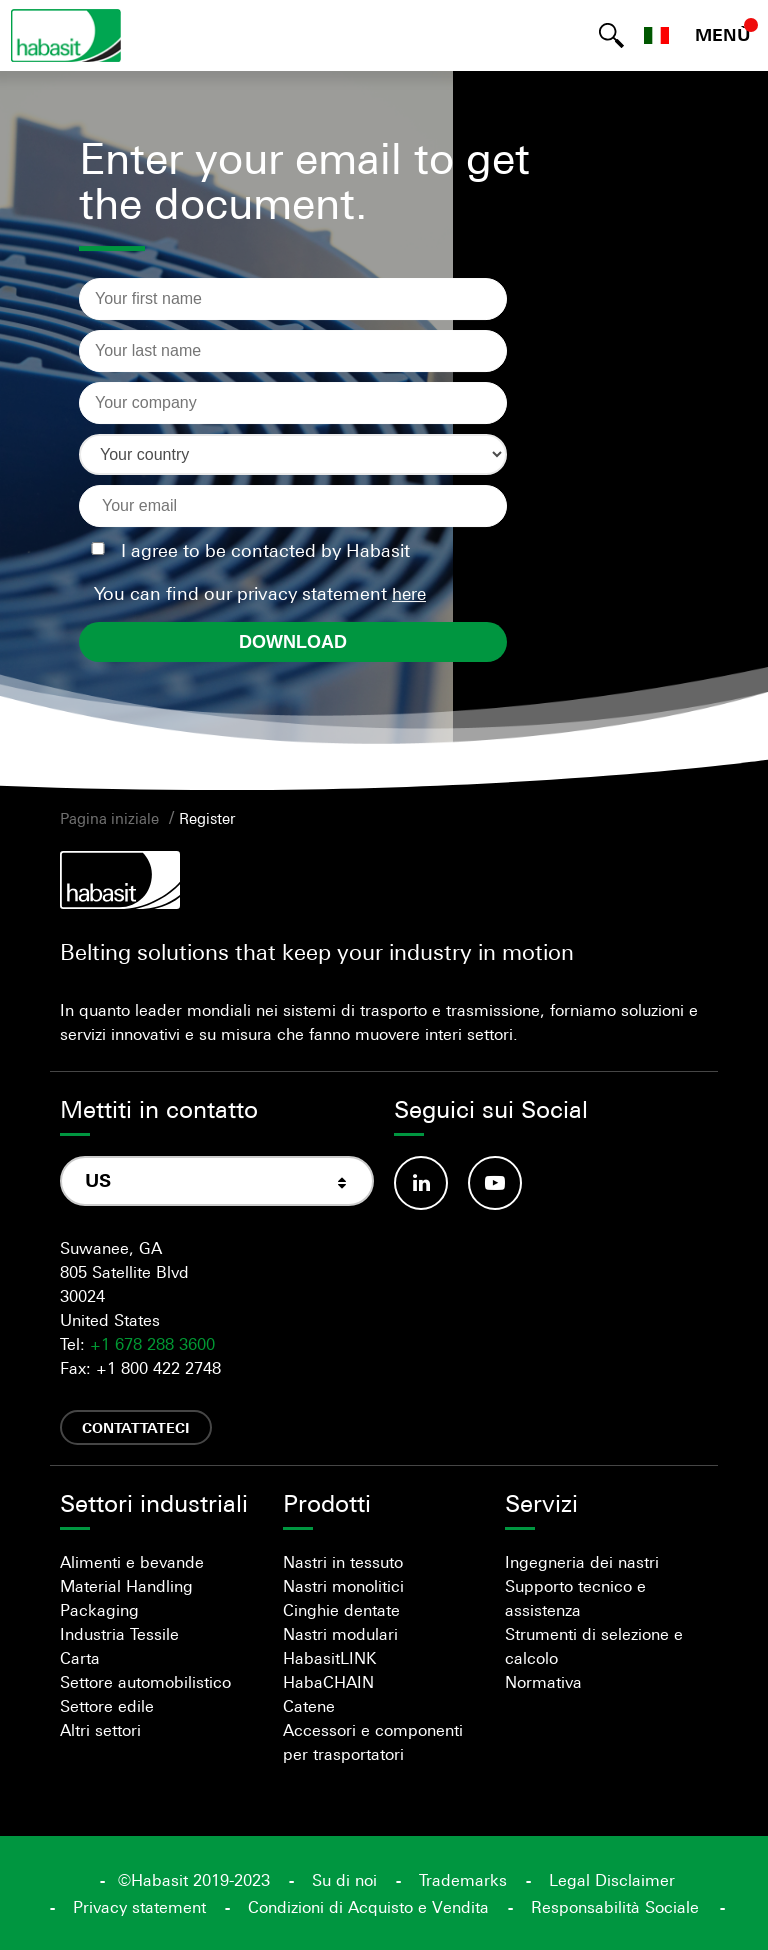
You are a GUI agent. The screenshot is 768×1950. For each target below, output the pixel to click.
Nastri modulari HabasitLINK (340, 1646)
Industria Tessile (119, 1634)
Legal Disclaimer (612, 1880)
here (409, 594)
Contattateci (136, 1427)
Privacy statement (139, 1907)
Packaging (99, 1610)
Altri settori (100, 1730)
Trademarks (463, 1880)
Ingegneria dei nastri (582, 1562)
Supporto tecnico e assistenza (575, 1598)
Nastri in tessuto (343, 1562)
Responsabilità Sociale (615, 1907)
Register (207, 818)
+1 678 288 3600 (152, 1344)
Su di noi (344, 1880)
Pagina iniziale (109, 818)
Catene (309, 1706)
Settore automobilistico (145, 1682)
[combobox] (217, 1181)
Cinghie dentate (341, 1610)
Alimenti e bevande (132, 1562)
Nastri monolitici (343, 1586)
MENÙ (723, 35)
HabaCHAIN (328, 1682)
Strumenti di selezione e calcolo (594, 1646)
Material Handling (126, 1586)
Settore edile (107, 1706)
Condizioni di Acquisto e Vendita (368, 1907)
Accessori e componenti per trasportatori (373, 1742)
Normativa (543, 1682)
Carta (80, 1658)
